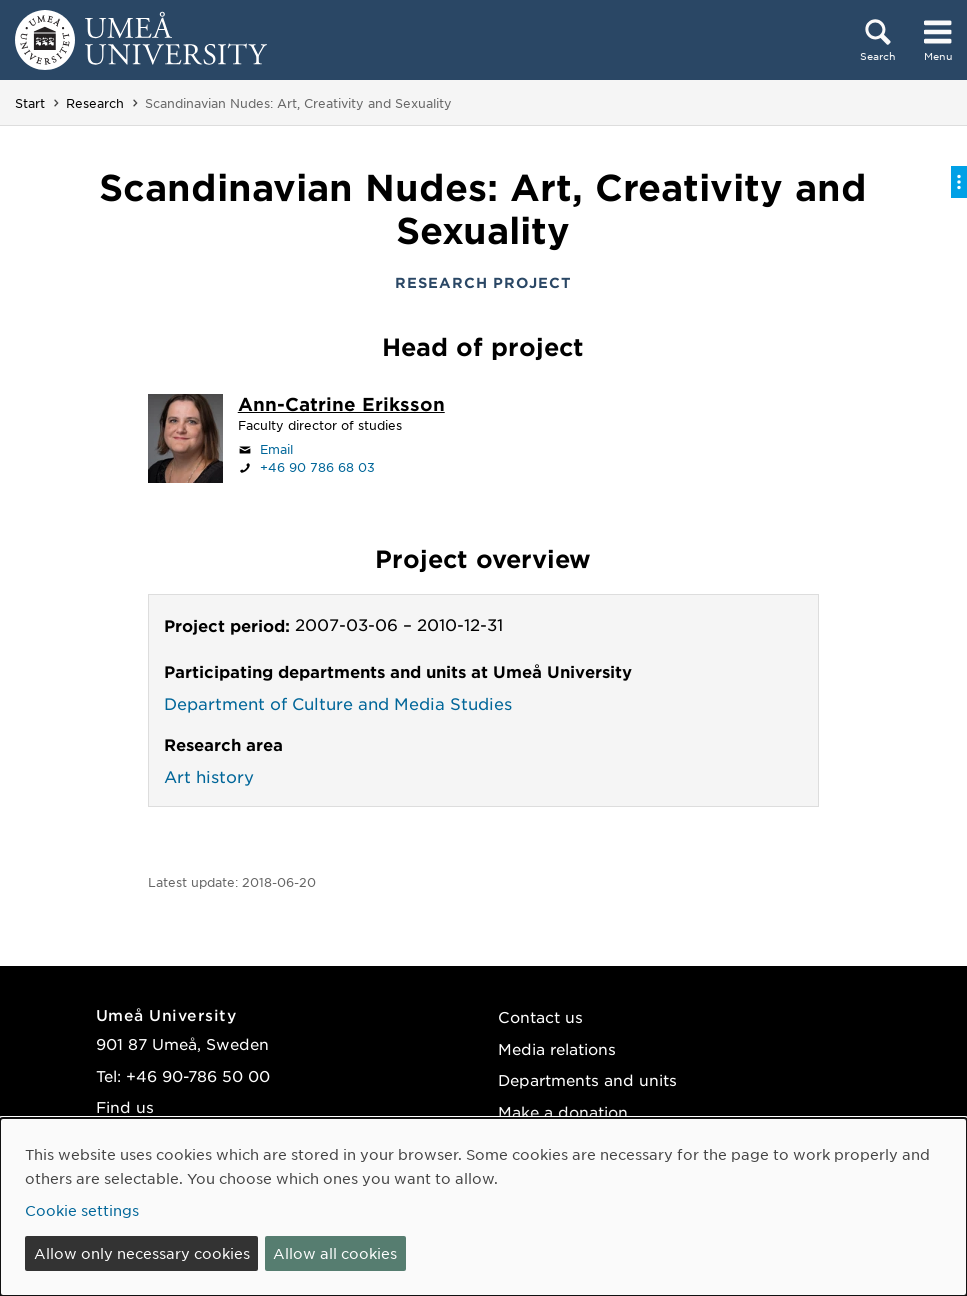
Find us (125, 1106)
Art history (209, 776)
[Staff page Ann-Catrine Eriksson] (341, 406)
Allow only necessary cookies (142, 1253)
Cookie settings (82, 1210)
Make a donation (563, 1111)
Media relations (557, 1048)
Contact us (540, 1016)
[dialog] (483, 1207)
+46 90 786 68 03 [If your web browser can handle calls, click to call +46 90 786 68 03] (317, 467)
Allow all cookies (335, 1253)
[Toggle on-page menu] (959, 182)
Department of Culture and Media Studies (338, 703)
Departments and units (587, 1079)
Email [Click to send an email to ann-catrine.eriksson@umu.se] (276, 449)
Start (30, 103)
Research (95, 103)
